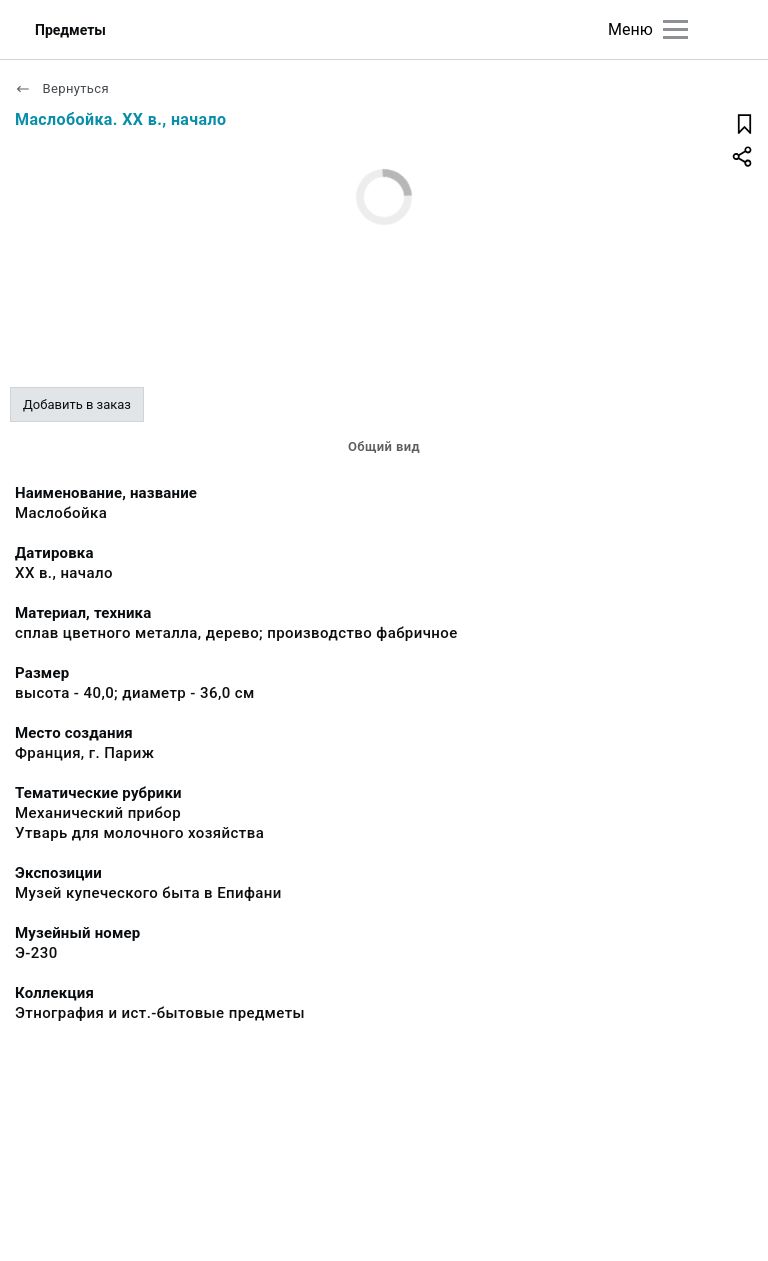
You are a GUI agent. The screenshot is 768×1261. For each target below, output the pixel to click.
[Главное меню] (675, 29)
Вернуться (62, 88)
